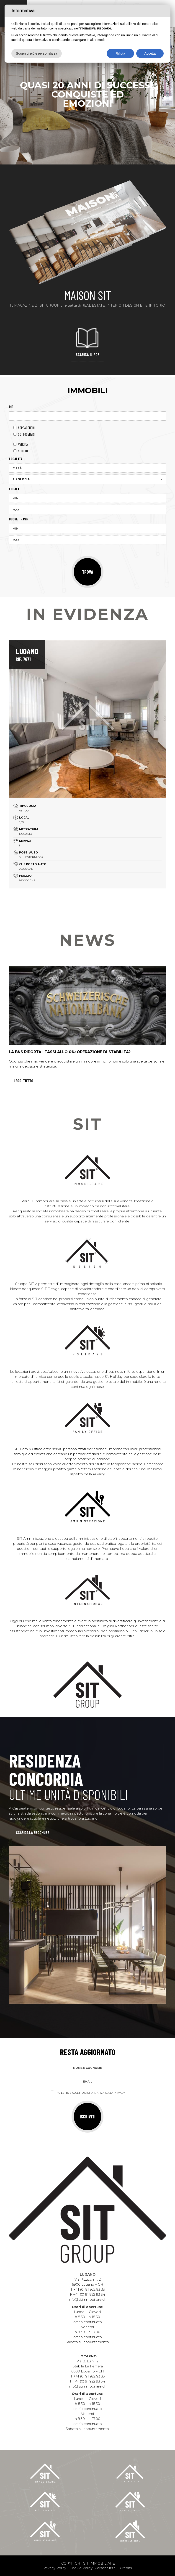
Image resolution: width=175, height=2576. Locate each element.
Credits (126, 2568)
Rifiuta (120, 53)
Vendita (20, 444)
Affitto (20, 451)
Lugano (27, 651)
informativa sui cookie (95, 28)
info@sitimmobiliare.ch (87, 2299)
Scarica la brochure (32, 1832)
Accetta (150, 53)
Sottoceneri (24, 434)
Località (16, 458)
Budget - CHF (18, 519)
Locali (14, 489)
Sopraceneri (24, 427)
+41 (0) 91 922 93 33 (89, 2289)
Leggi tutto (23, 1080)
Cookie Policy (81, 2568)
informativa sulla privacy (105, 2092)
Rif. (11, 406)
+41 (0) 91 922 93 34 (89, 2294)
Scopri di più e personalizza (36, 53)
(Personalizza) (105, 2568)
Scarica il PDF (87, 341)
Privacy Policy (54, 2568)
